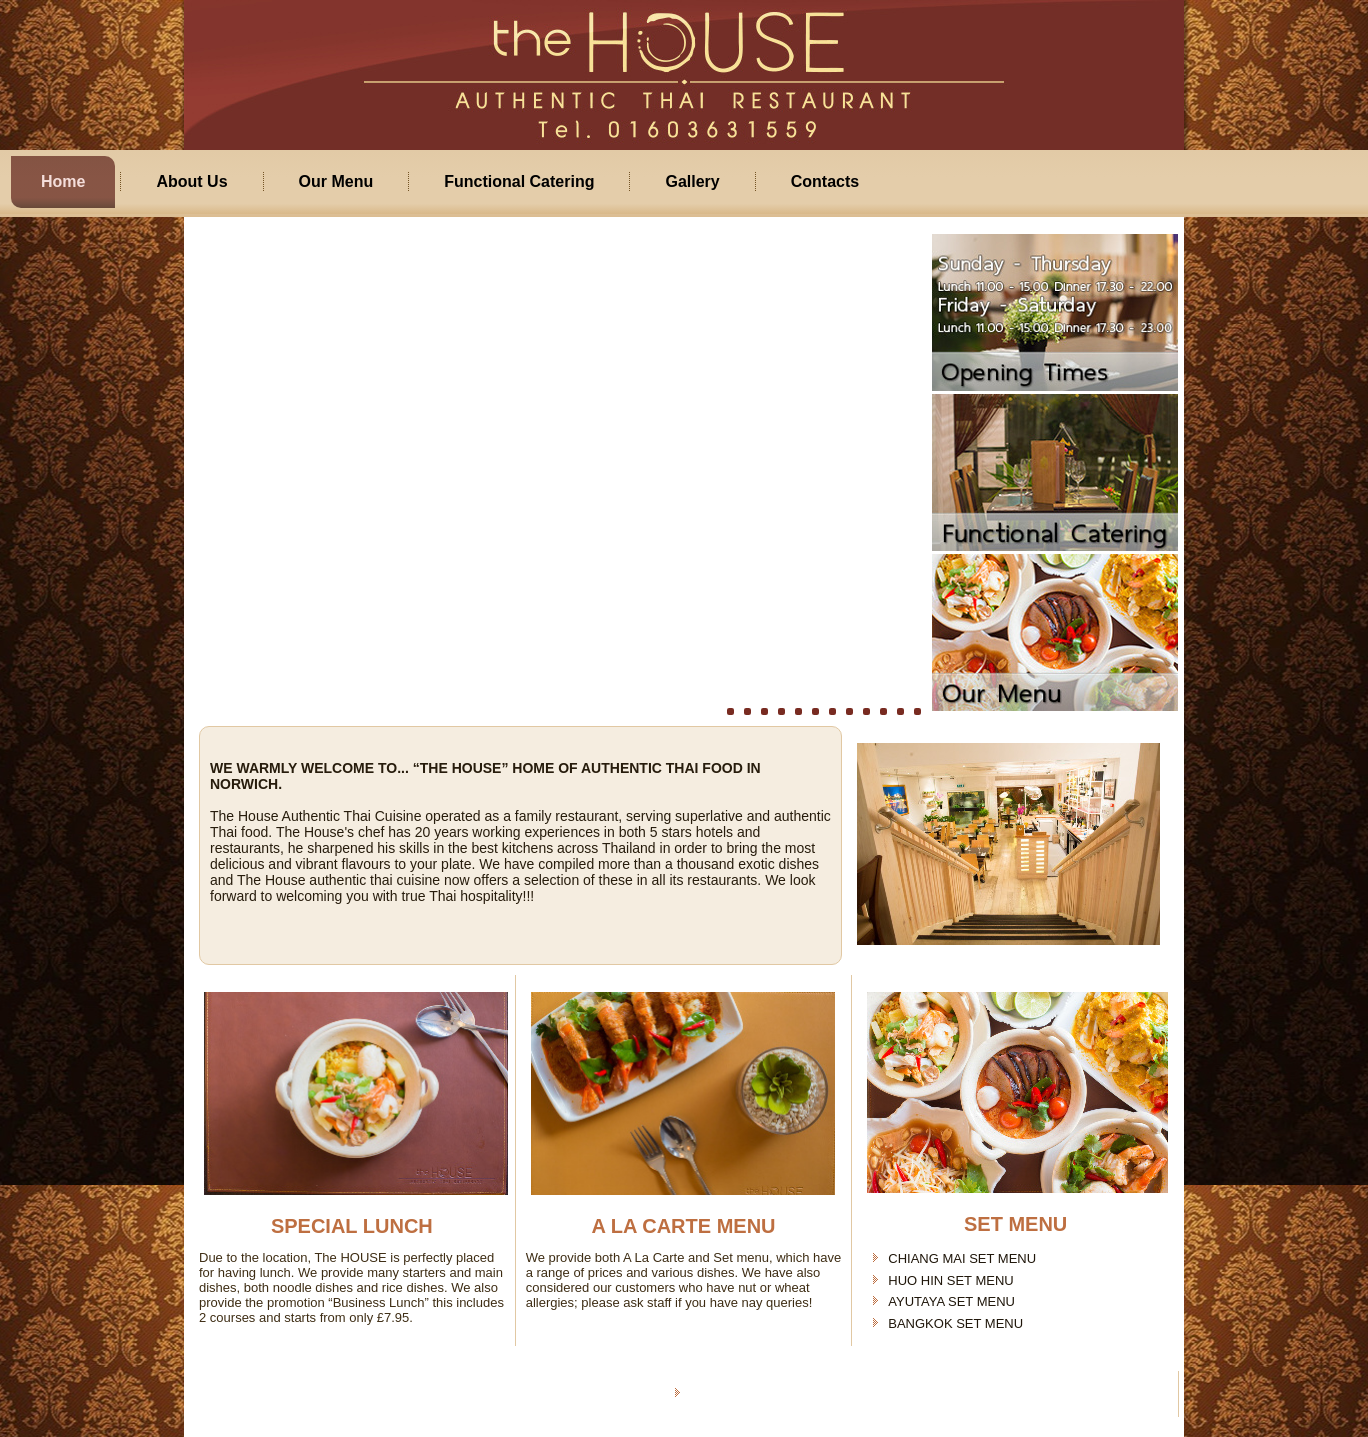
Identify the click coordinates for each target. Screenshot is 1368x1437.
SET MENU (1015, 1224)
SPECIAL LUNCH (352, 1226)
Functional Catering (519, 181)
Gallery (692, 181)
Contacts (825, 181)
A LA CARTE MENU (683, 1226)
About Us (191, 181)
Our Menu (336, 181)
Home (63, 181)
